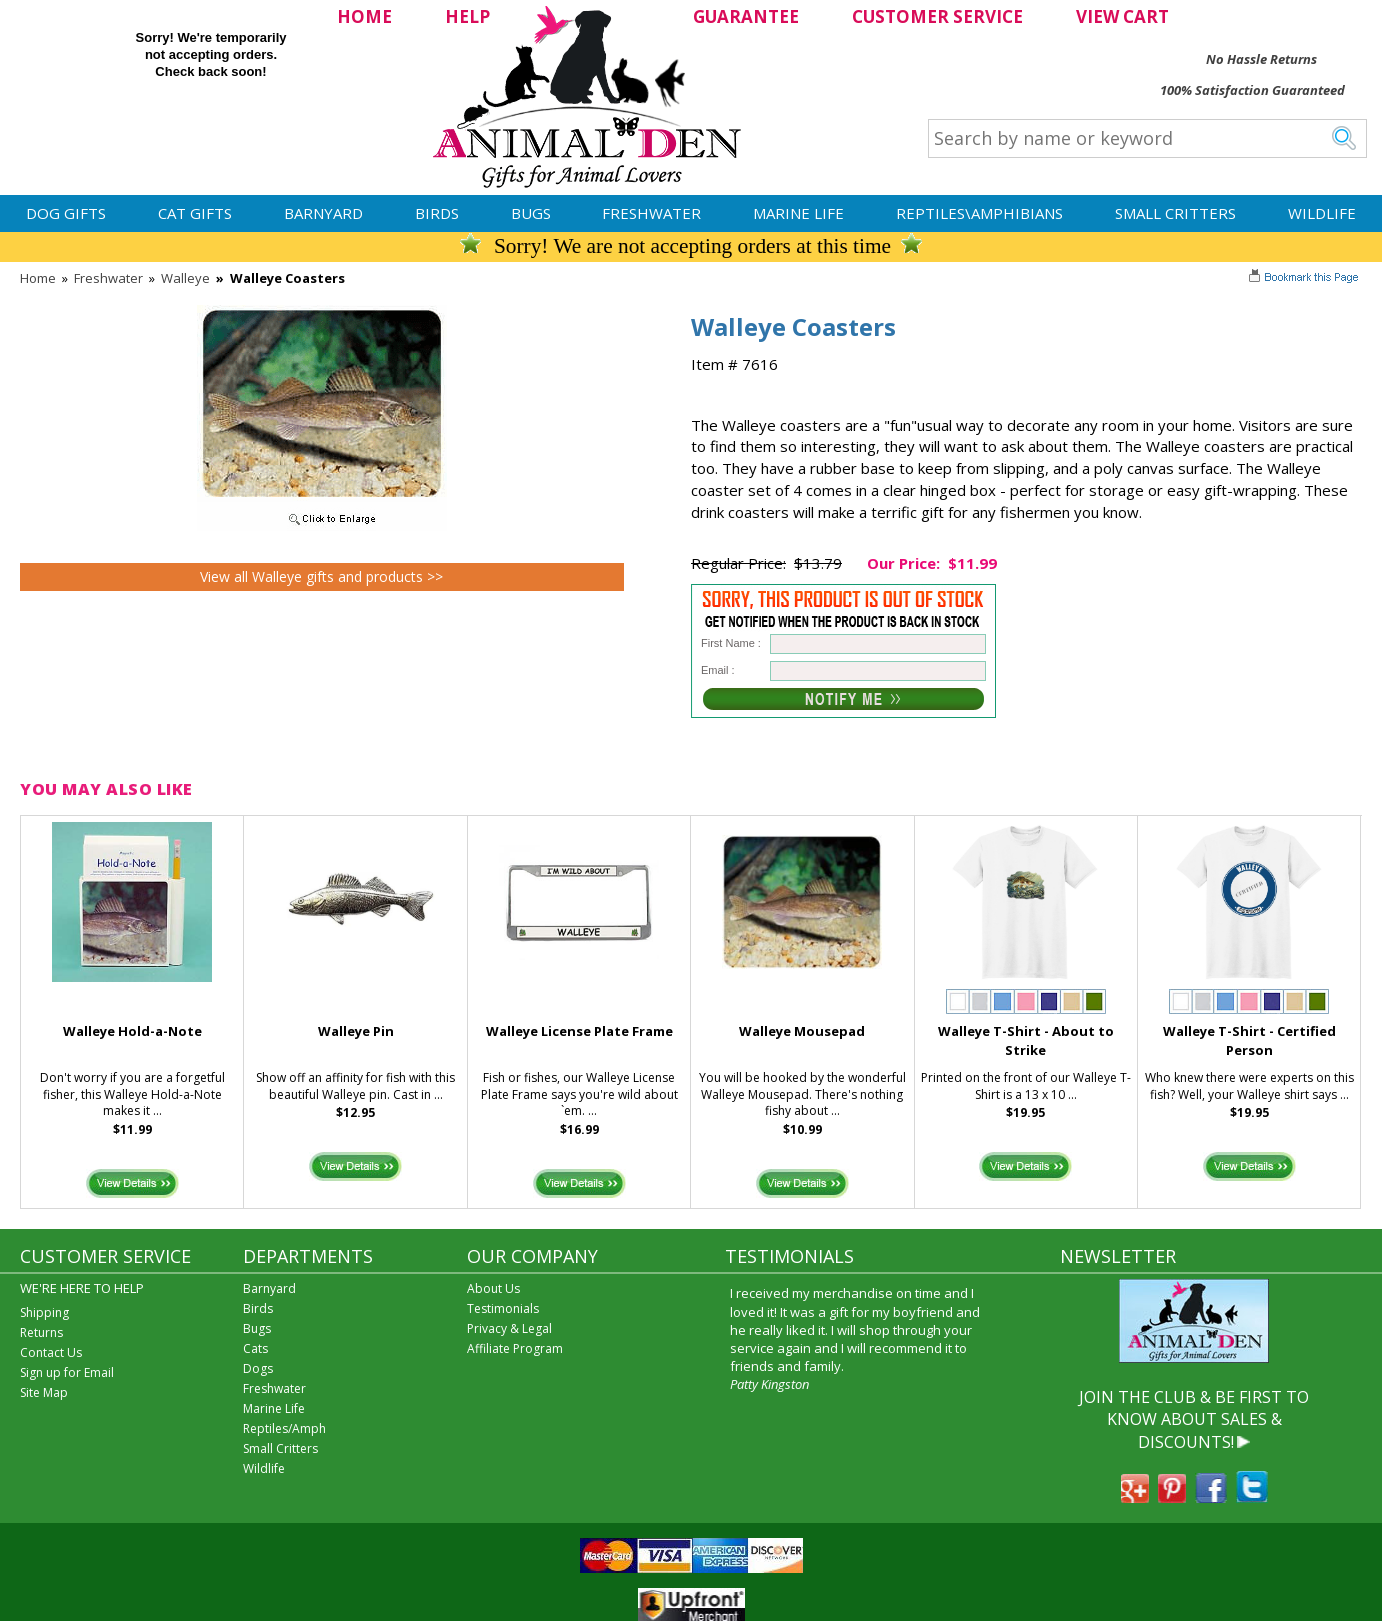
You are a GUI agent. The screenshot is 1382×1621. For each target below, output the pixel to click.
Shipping (44, 1312)
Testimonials (503, 1308)
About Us (493, 1288)
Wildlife (1322, 213)
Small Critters (1175, 213)
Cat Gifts (195, 213)
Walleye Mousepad (802, 1031)
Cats (255, 1348)
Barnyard (323, 213)
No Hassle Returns (1261, 59)
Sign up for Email (67, 1372)
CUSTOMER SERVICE (937, 16)
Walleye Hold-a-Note (132, 1031)
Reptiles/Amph (284, 1428)
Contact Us (51, 1352)
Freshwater (651, 213)
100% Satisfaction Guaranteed (1252, 90)
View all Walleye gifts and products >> (321, 576)
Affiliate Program (515, 1348)
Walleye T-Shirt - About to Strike (1026, 1040)
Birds (437, 213)
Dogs (258, 1368)
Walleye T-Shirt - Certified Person (1249, 1040)
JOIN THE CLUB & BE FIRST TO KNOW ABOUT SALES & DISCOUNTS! (1194, 1419)
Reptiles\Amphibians (979, 213)
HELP (467, 16)
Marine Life (798, 213)
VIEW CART (1122, 16)
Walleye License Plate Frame (579, 1031)
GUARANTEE (746, 16)
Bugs (531, 213)
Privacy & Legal (509, 1328)
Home (38, 278)
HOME (364, 16)
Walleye (185, 278)
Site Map (44, 1392)
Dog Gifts (66, 213)
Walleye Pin (356, 1031)
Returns (41, 1332)
